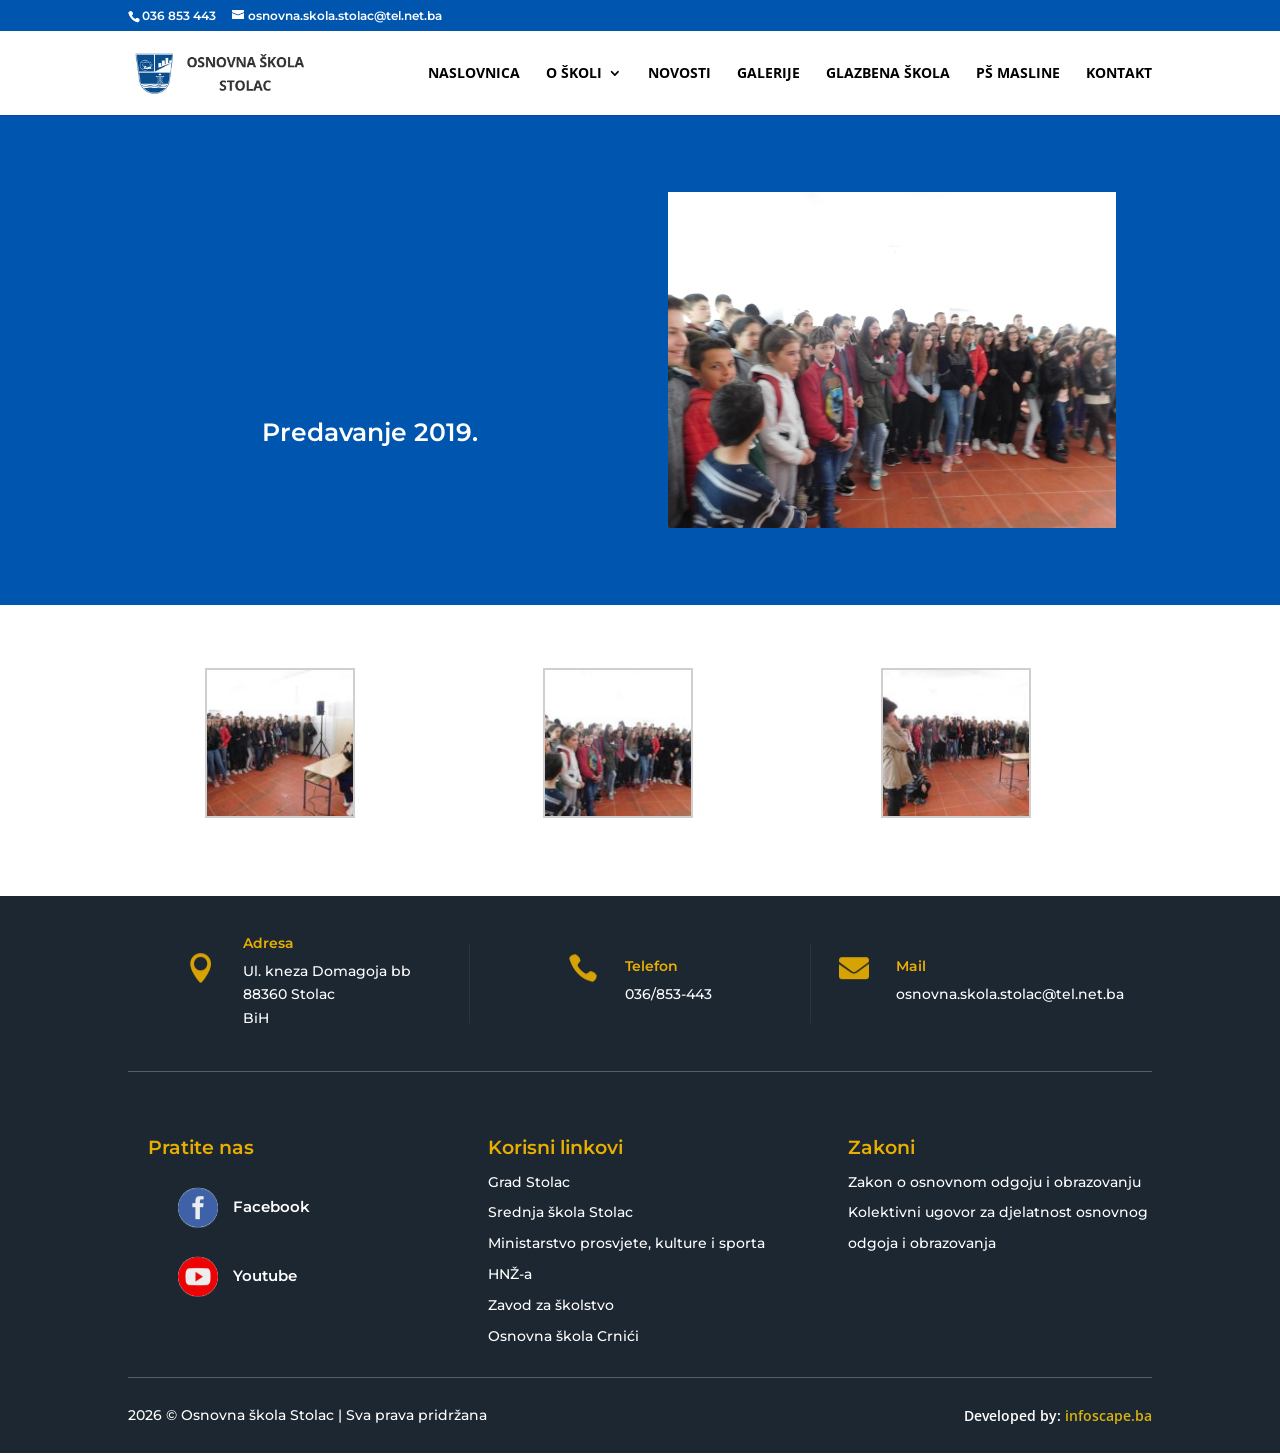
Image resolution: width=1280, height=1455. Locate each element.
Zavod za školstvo (551, 1305)
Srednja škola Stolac (560, 1212)
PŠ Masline (1018, 74)
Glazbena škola (888, 74)
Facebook (271, 1206)
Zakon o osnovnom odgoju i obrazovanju (994, 1182)
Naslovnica (474, 74)
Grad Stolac (529, 1182)
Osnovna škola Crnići (563, 1336)
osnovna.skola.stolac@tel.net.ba (1010, 994)
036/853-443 (668, 994)
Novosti (679, 74)
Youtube (265, 1275)
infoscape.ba (1108, 1415)
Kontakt (1119, 74)
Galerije (768, 74)
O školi (574, 74)
